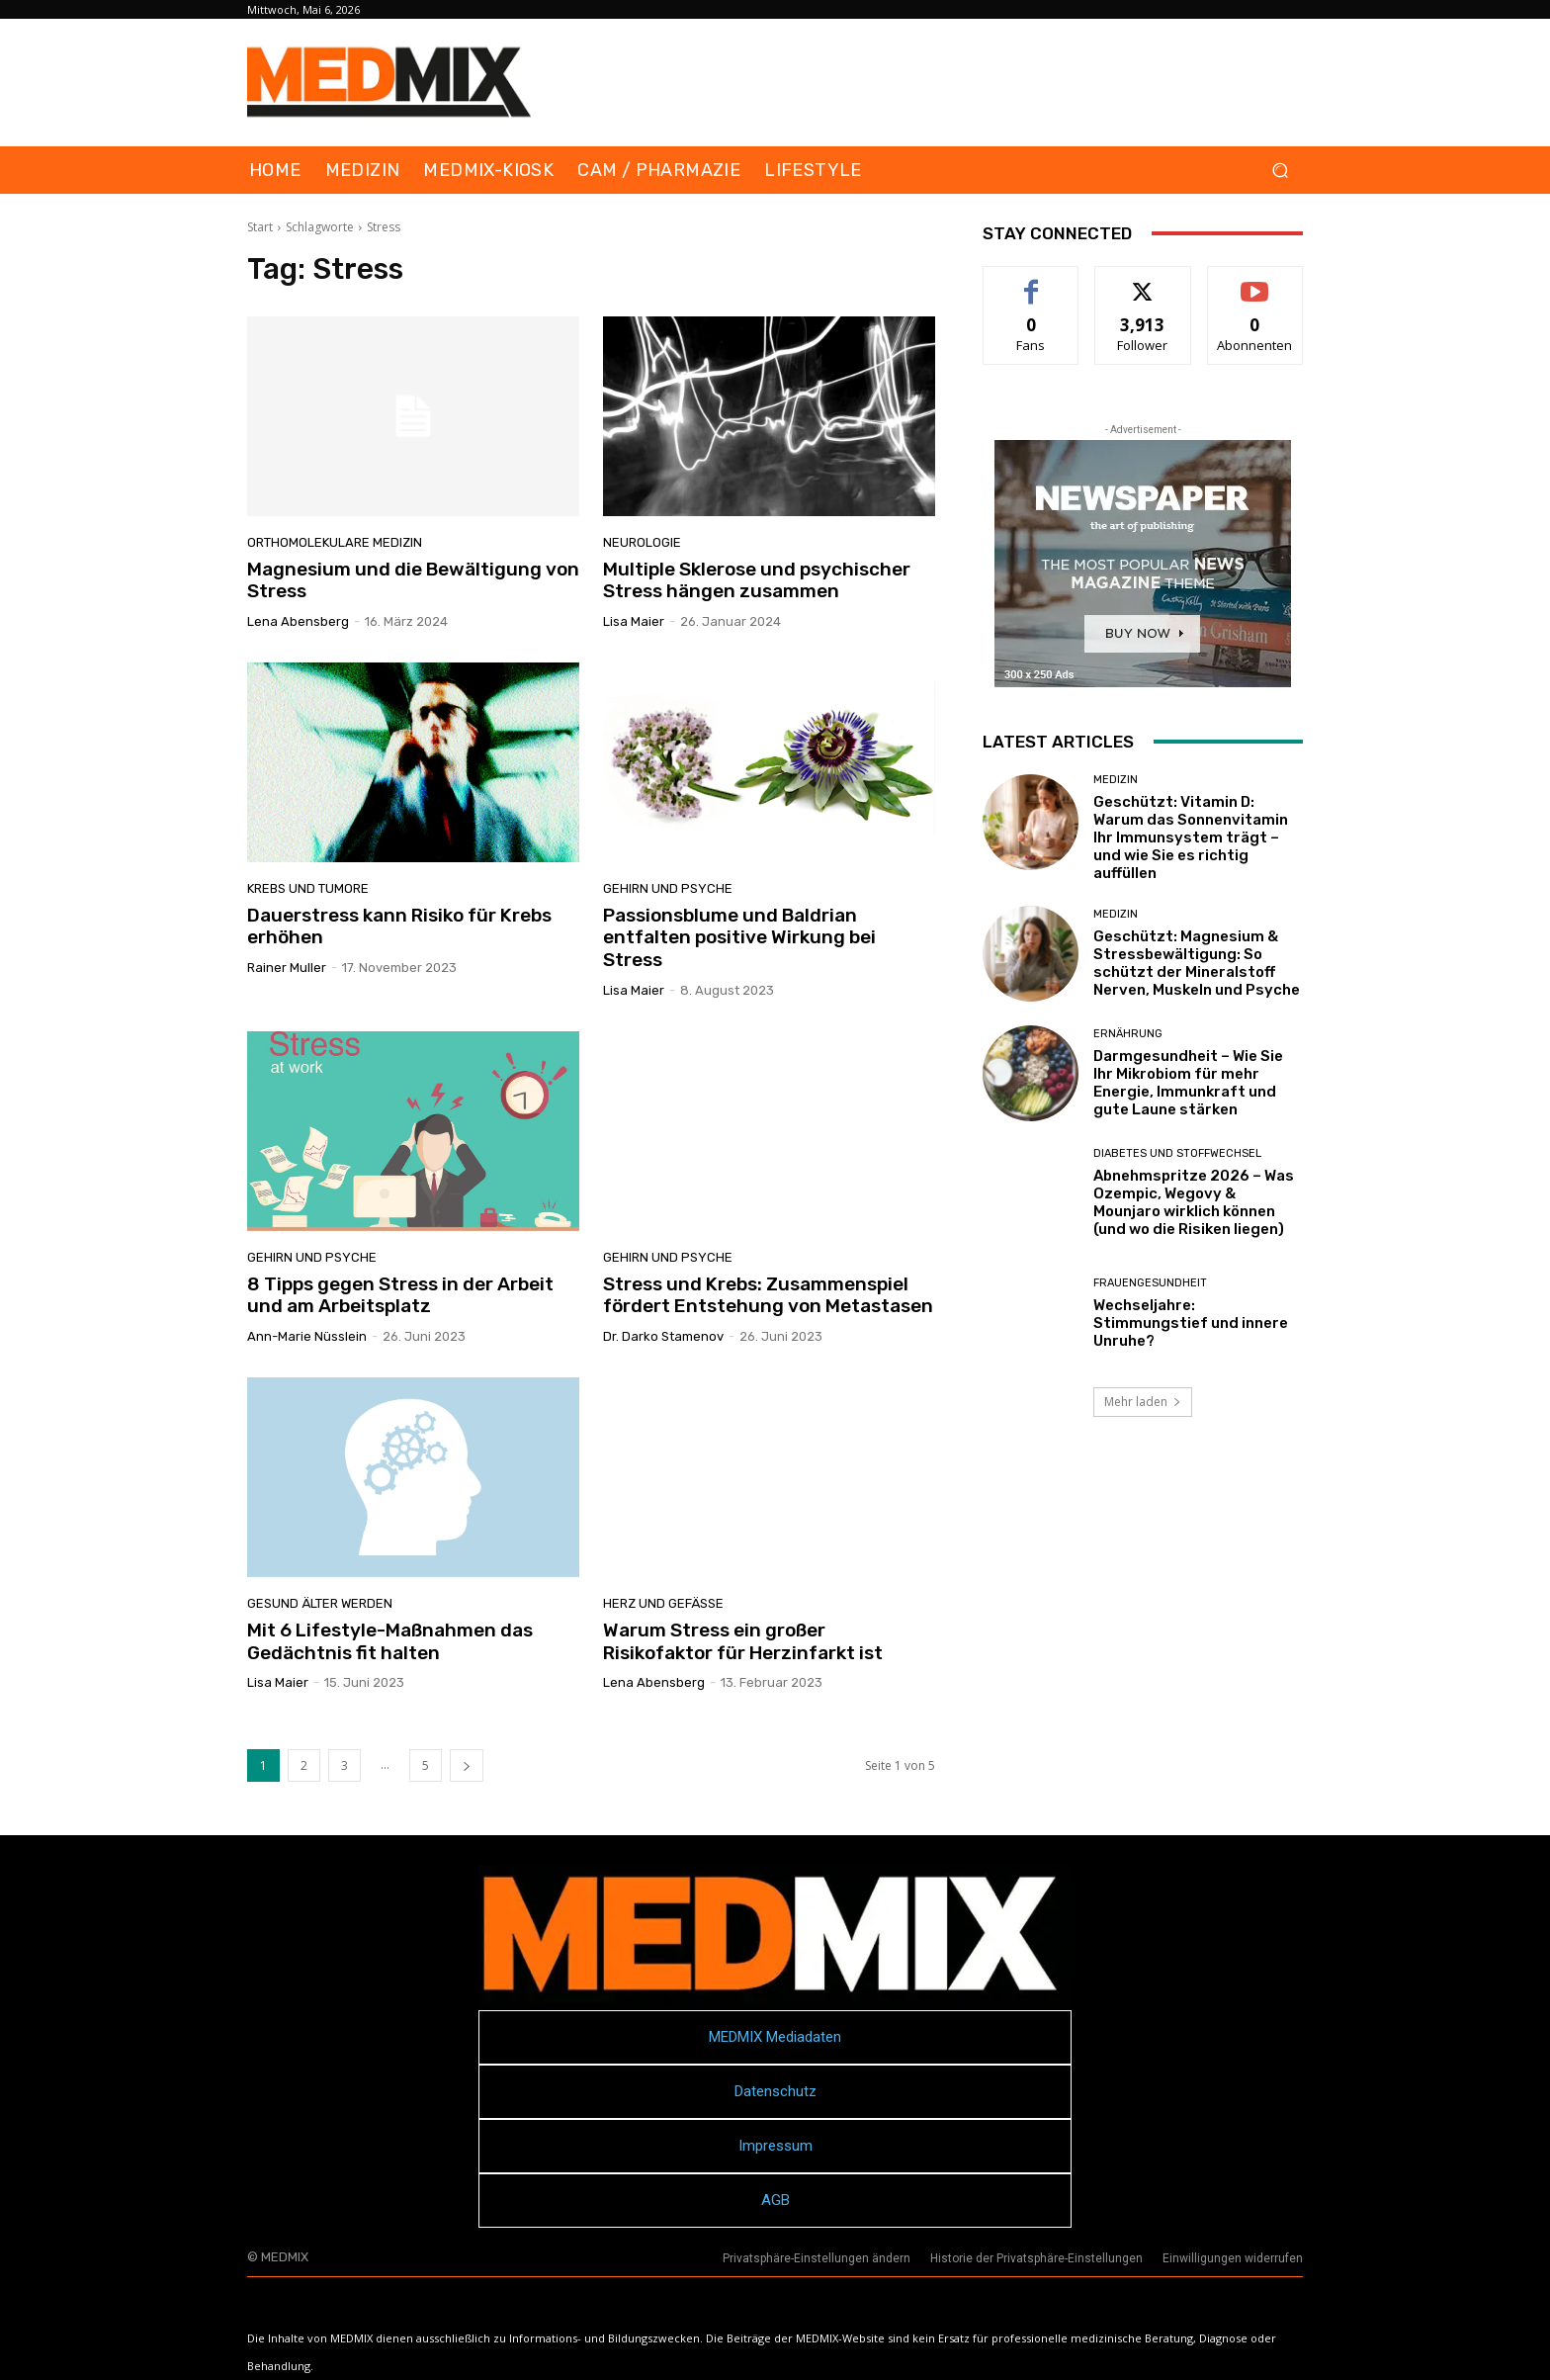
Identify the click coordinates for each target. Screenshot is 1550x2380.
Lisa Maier (633, 621)
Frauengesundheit (1150, 1283)
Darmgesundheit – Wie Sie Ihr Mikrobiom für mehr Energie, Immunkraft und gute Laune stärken (1188, 1082)
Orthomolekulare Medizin (334, 542)
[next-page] (466, 1765)
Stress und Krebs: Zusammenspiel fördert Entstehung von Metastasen (768, 1295)
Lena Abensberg (298, 621)
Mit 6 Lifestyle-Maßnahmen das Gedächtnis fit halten (390, 1641)
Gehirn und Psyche (667, 888)
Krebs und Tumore (308, 888)
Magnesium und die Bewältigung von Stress (413, 580)
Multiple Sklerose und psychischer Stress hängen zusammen (756, 580)
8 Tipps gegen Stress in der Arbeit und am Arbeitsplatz (400, 1295)
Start (260, 227)
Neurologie (642, 542)
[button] (1279, 170)
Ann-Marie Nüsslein (307, 1336)
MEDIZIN (1115, 779)
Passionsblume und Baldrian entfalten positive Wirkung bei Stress (739, 938)
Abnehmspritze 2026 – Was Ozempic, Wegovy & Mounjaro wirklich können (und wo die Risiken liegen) (1193, 1202)
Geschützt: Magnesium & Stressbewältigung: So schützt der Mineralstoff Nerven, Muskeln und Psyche (1196, 963)
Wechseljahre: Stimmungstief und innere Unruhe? (1190, 1323)
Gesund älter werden (319, 1603)
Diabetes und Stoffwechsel (1177, 1153)
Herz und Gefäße (663, 1603)
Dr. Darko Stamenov (663, 1336)
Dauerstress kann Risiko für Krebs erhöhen (399, 926)
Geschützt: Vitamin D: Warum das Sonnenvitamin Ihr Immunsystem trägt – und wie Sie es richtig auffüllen (1190, 837)
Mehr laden (1142, 1401)
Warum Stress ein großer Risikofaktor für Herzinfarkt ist (743, 1641)
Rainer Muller (286, 967)
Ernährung (1127, 1033)
